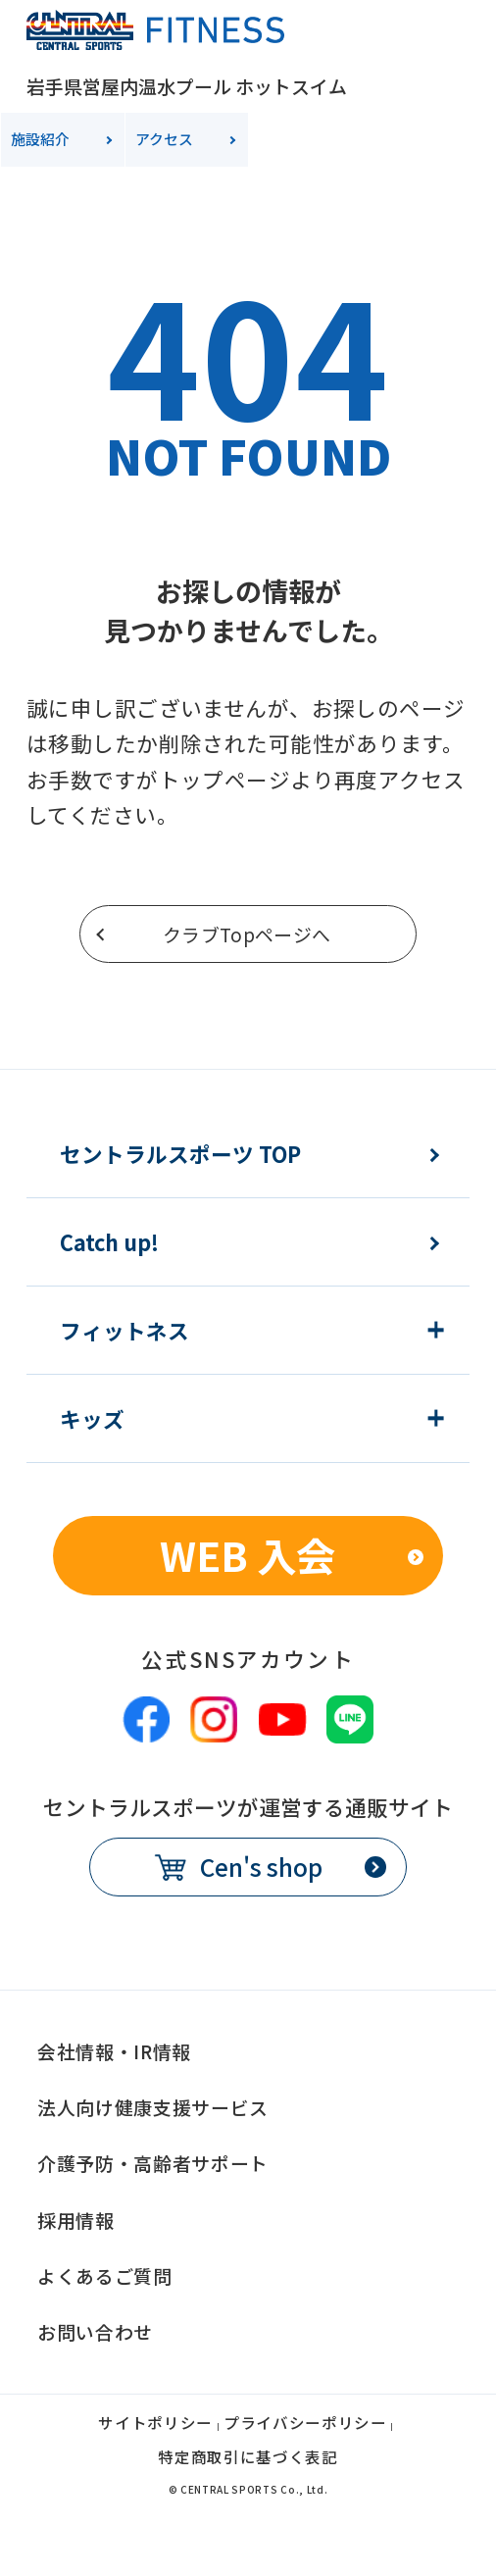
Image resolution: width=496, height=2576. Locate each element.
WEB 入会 (247, 1555)
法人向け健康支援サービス (153, 2107)
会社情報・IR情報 (114, 2051)
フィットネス (124, 1330)
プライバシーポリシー (305, 2424)
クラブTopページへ (247, 934)
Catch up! (109, 1242)
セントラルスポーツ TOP (180, 1154)
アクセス (164, 138)
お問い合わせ (95, 2331)
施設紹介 (40, 138)
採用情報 (76, 2219)
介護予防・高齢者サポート (153, 2162)
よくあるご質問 (105, 2275)
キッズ (92, 1419)
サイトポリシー (155, 2424)
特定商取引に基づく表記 (247, 2458)
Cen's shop (261, 1866)
